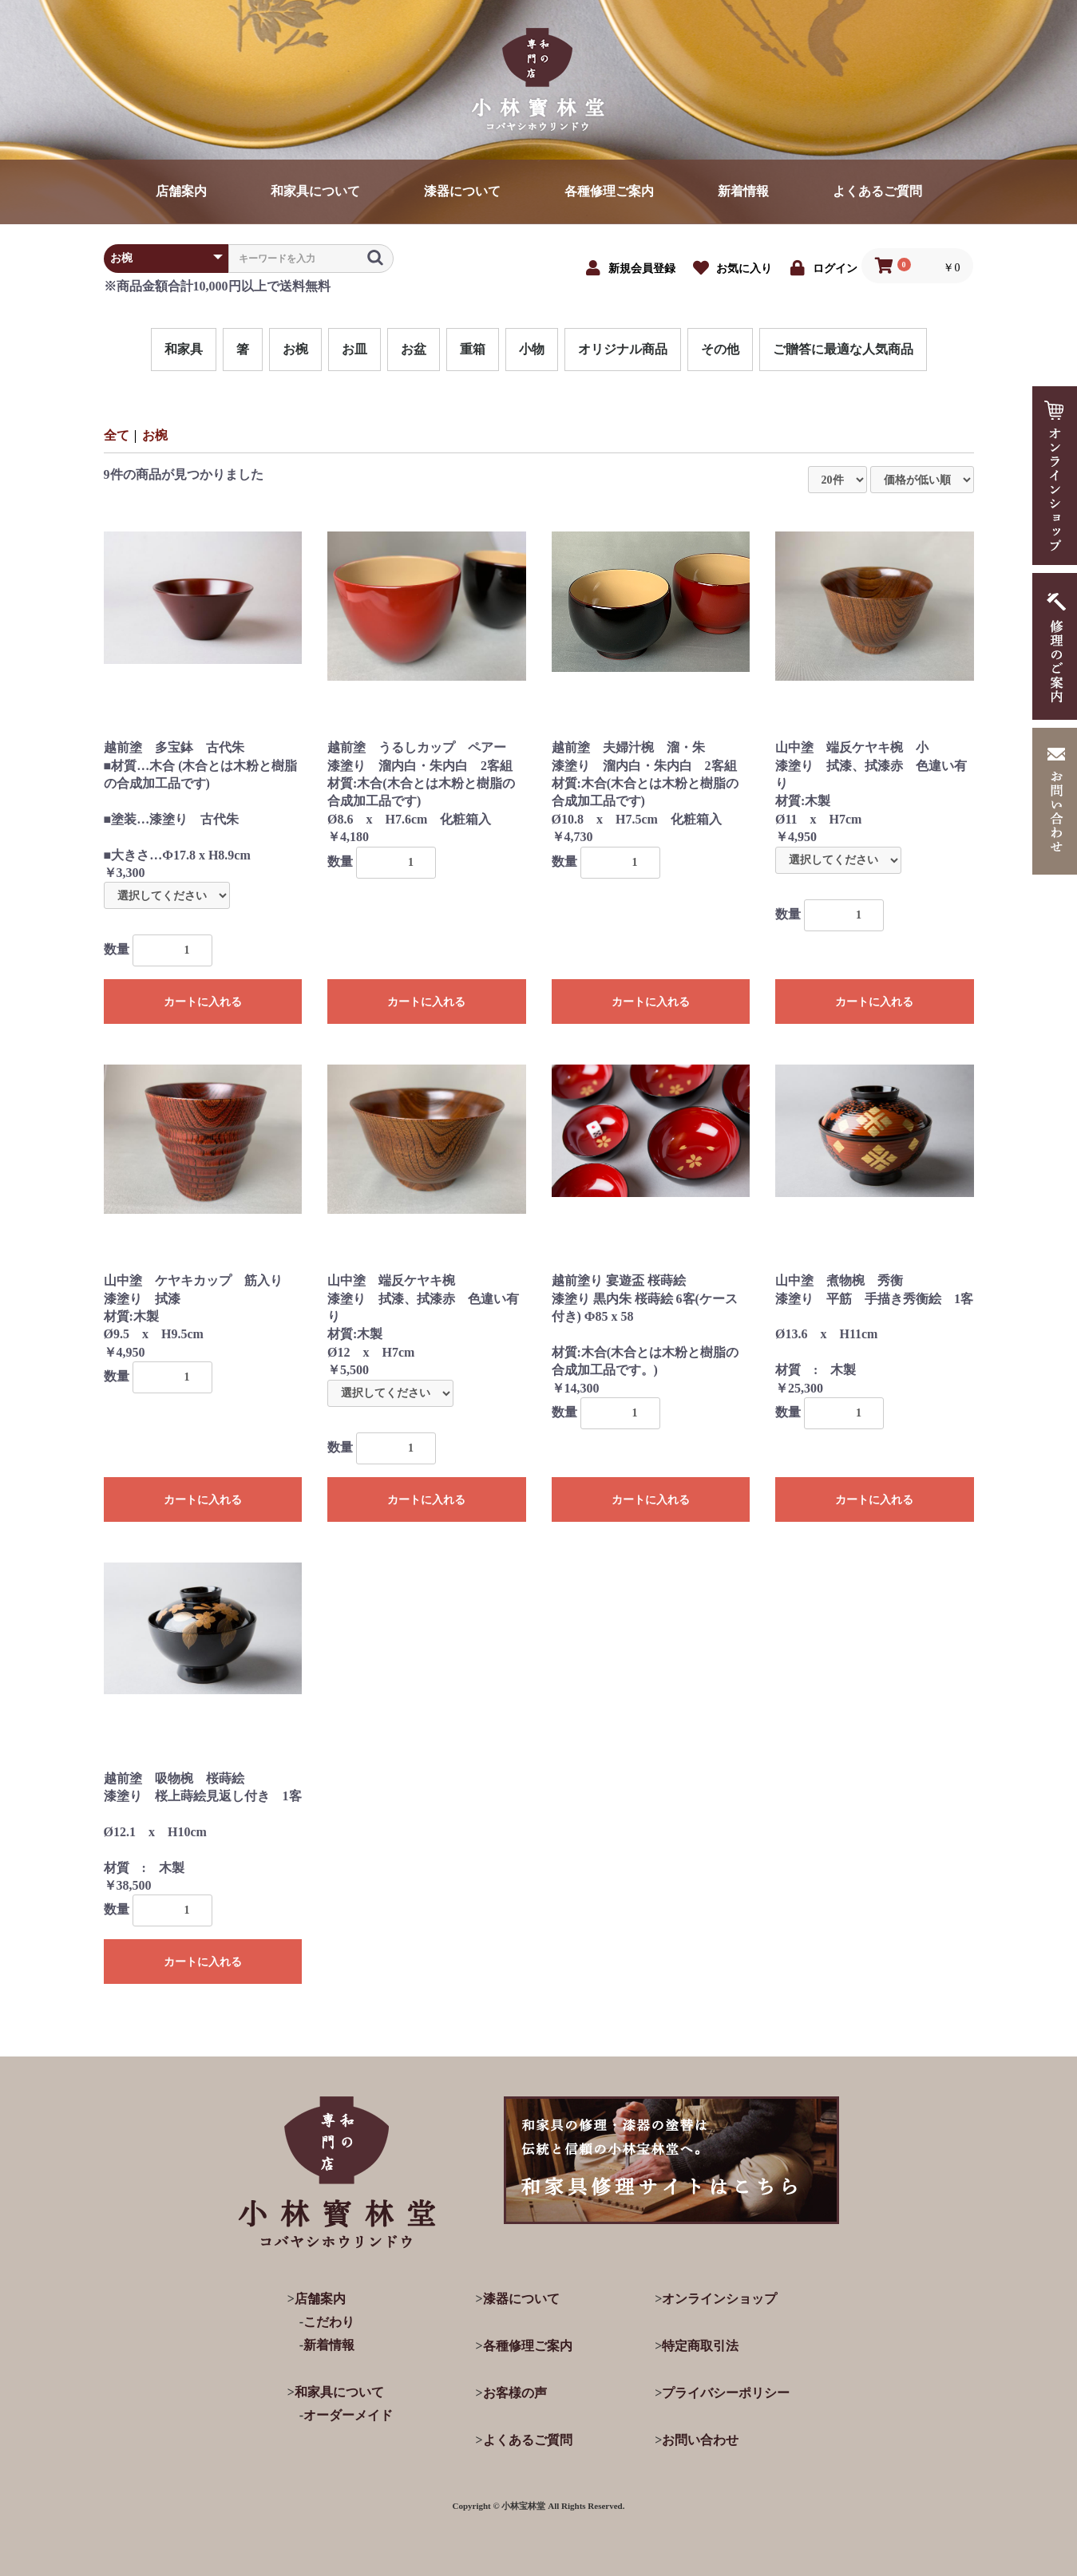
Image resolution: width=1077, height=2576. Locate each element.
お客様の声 (515, 2393)
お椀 (295, 349)
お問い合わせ (700, 2440)
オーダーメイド (348, 2415)
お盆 (413, 349)
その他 (720, 349)
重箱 (472, 349)
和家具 (183, 349)
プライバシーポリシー (726, 2393)
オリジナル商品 (622, 349)
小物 (531, 349)
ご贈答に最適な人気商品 (843, 349)
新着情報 (743, 191)
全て (116, 435)
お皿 (354, 349)
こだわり (328, 2322)
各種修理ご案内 (609, 191)
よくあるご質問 (877, 191)
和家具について (315, 191)
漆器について (462, 191)
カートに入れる (203, 1002)
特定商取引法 (700, 2346)
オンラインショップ (719, 2298)
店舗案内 (181, 191)
